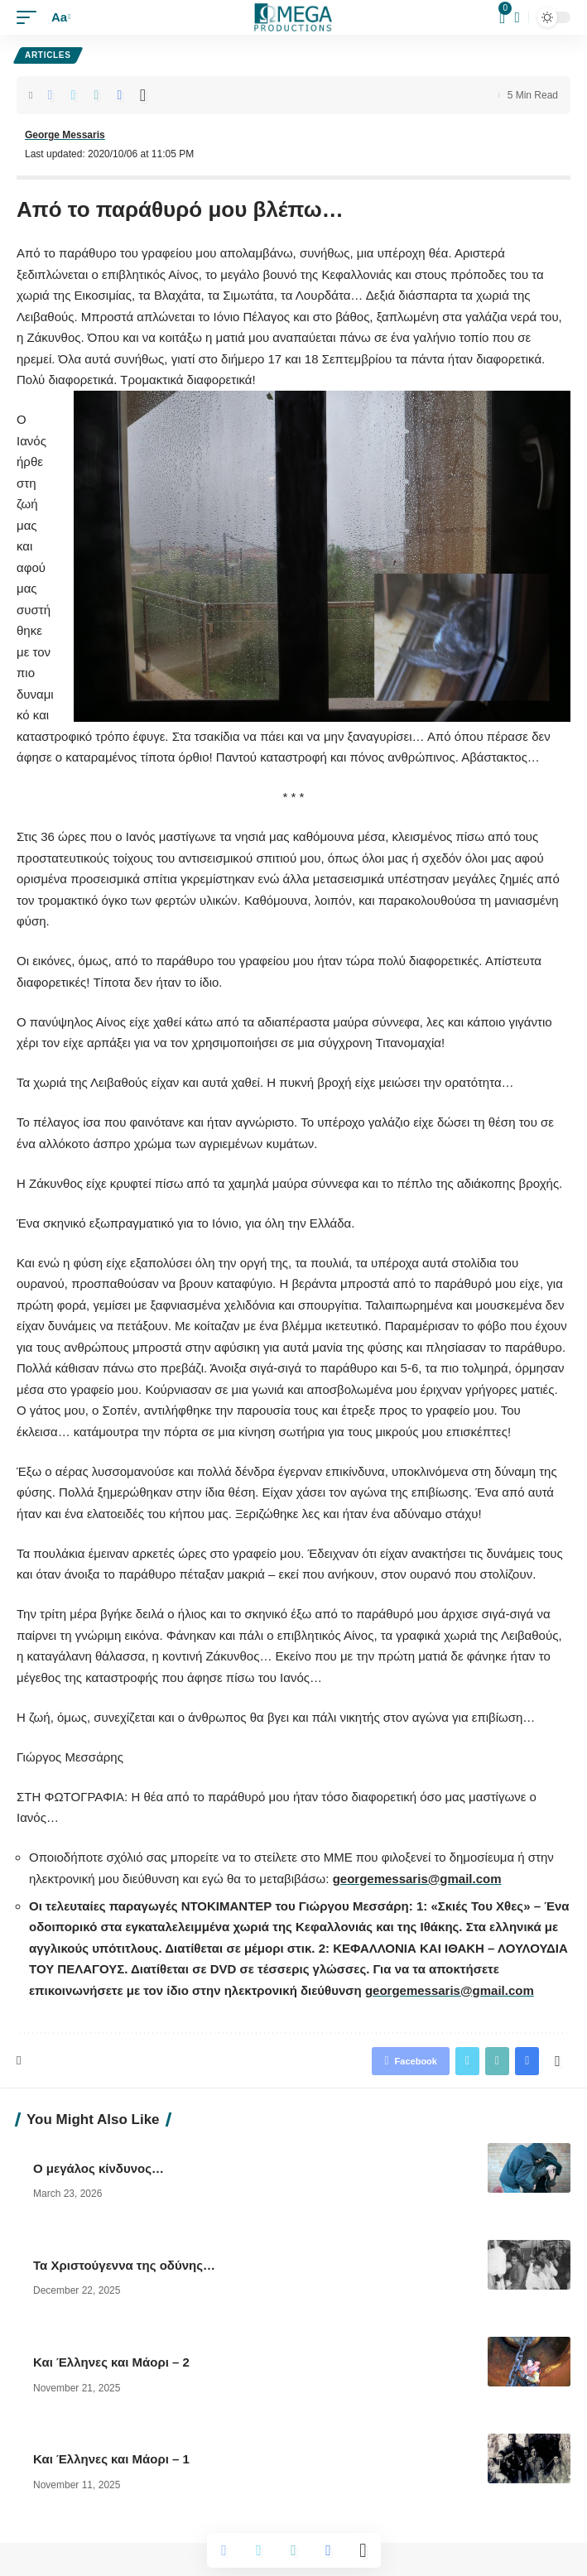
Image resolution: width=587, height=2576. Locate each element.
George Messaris (65, 135)
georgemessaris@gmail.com (417, 1879)
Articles (48, 55)
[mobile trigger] (31, 17)
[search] (517, 18)
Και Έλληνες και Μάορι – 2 (111, 2362)
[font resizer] (58, 17)
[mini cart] (503, 17)
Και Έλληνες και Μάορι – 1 (111, 2459)
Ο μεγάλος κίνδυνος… (100, 2168)
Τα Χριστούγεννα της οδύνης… (126, 2265)
